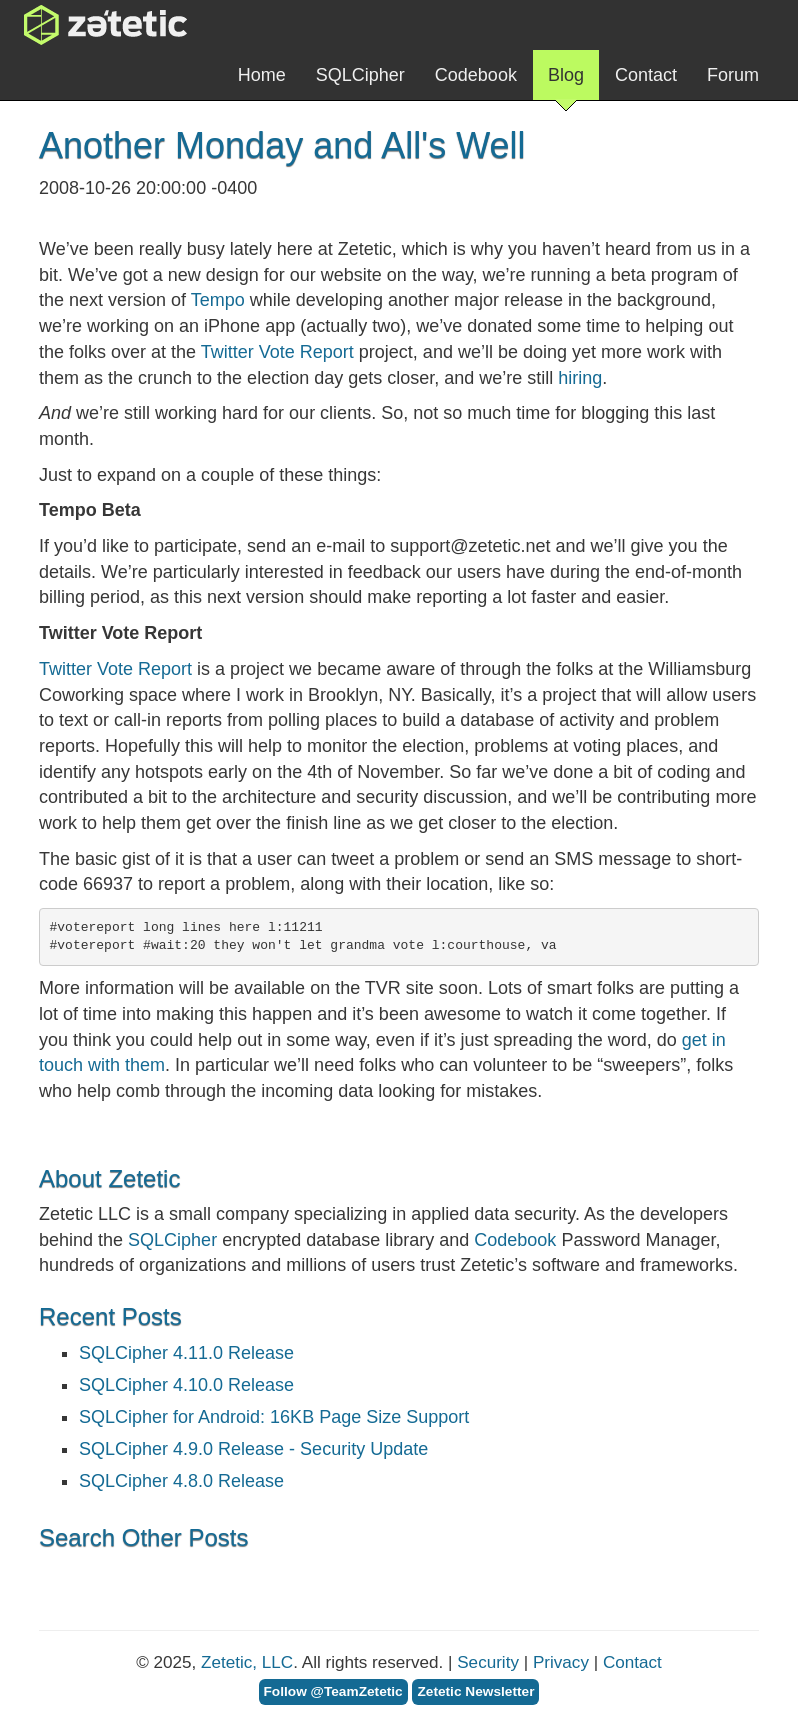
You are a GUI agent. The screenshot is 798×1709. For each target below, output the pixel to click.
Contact (646, 75)
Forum (733, 75)
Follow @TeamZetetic (333, 1691)
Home (262, 75)
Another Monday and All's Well (282, 145)
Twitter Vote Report (277, 352)
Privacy (561, 1662)
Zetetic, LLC (247, 1662)
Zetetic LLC (85, 25)
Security (488, 1662)
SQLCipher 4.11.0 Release (186, 1353)
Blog (566, 82)
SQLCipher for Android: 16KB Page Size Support (274, 1417)
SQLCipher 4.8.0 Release (181, 1481)
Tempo (218, 300)
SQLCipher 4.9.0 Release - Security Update (253, 1449)
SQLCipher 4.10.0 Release (186, 1385)
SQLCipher (360, 75)
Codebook (476, 75)
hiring (580, 378)
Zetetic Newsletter (475, 1691)
